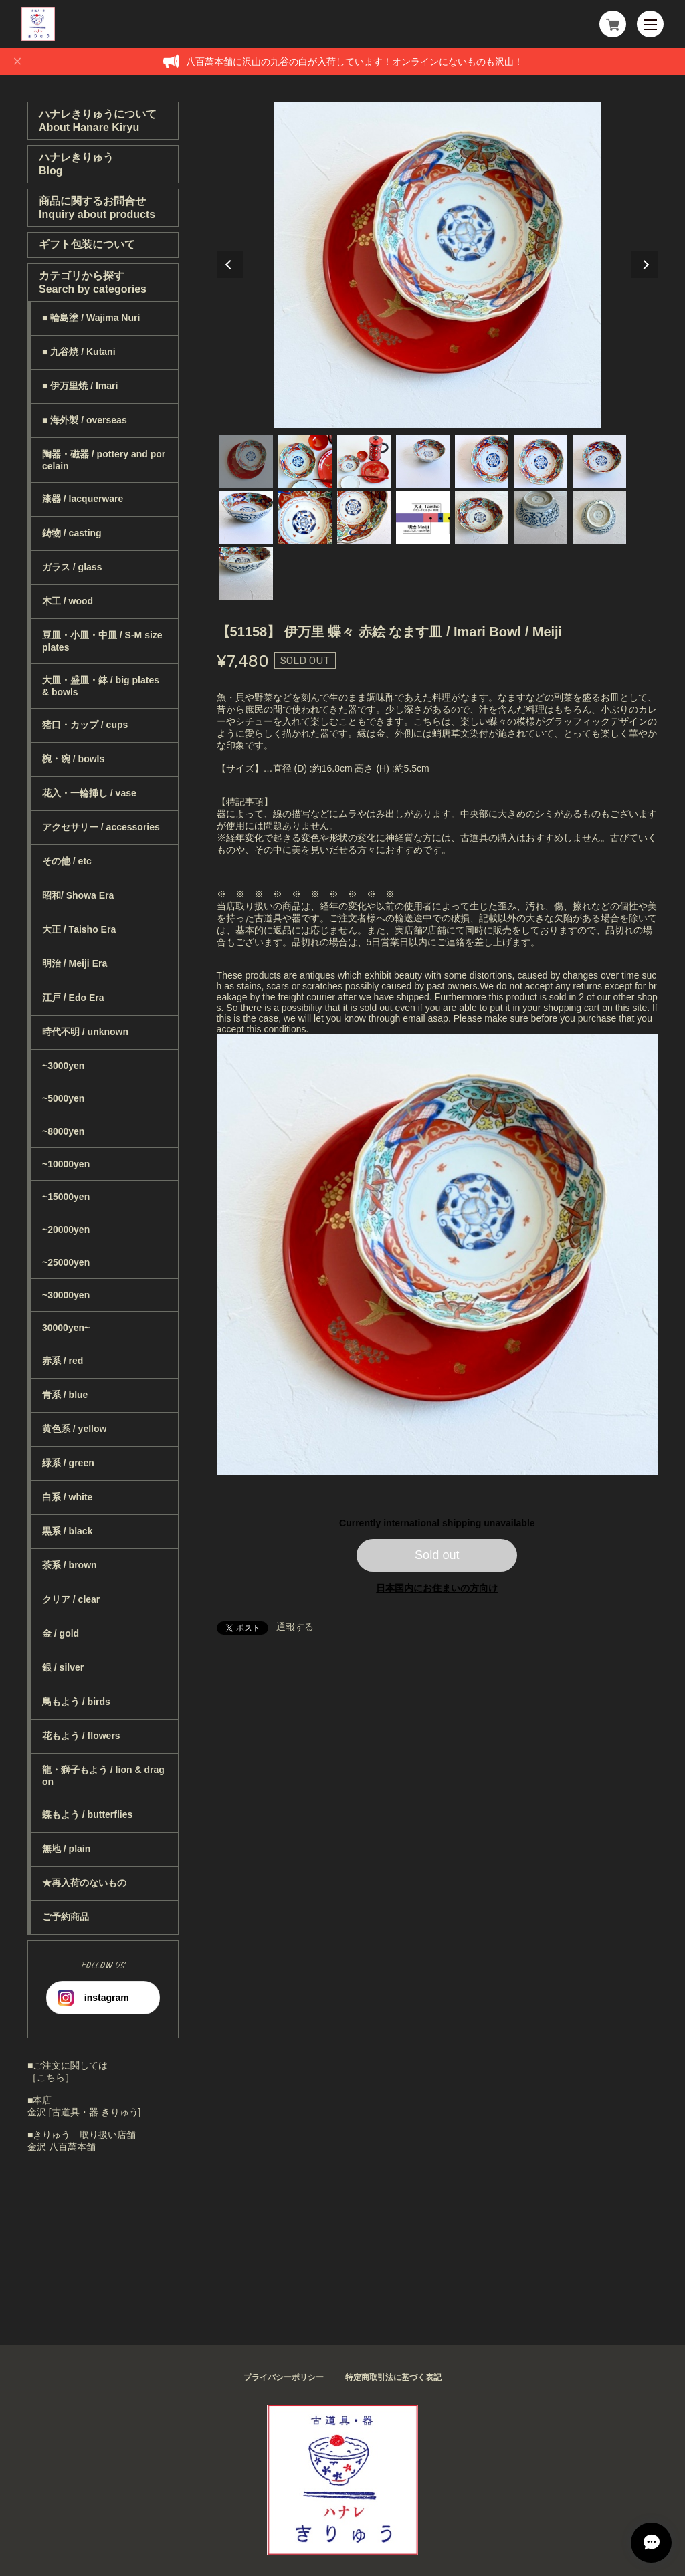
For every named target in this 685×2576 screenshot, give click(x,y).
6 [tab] (540, 461)
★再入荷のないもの (84, 1882)
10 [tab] (364, 517)
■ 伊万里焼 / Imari (80, 385)
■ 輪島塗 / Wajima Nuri (91, 317)
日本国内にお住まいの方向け (437, 1588)
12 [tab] (481, 517)
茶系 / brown (69, 1565)
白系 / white (67, 1497)
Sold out (437, 1555)
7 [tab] (599, 461)
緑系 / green (68, 1462)
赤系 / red (62, 1360)
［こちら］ (50, 2077)
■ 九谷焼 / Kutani (79, 351)
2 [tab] (305, 461)
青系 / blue (65, 1394)
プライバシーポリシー (283, 2377)
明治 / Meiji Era (74, 963)
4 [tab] (423, 461)
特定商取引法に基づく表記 (393, 2377)
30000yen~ (66, 1327)
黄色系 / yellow (74, 1428)
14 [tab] (599, 517)
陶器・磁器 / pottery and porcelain (103, 460)
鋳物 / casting (72, 533)
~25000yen (66, 1262)
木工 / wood (67, 601)
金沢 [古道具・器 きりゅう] (84, 2112)
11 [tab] (423, 517)
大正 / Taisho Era (79, 929)
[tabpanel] (437, 265)
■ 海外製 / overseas (84, 420)
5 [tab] (481, 461)
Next (644, 264)
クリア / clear (71, 1599)
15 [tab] (246, 573)
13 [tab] (540, 517)
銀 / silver (63, 1667)
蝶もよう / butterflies (87, 1814)
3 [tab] (364, 461)
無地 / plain (66, 1848)
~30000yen (66, 1295)
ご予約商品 (65, 1916)
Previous (230, 264)
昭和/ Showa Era (78, 895)
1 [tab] (246, 461)
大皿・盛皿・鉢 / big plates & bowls (100, 686)
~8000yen (63, 1131)
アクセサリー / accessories (101, 827)
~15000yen (66, 1196)
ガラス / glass (72, 567)
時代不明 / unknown (85, 1031)
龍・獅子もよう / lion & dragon (103, 1775)
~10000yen (66, 1164)
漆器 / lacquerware (82, 498)
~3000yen (63, 1065)
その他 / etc (67, 861)
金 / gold (60, 1633)
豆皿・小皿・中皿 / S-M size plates (102, 641)
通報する (295, 1626)
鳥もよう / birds (76, 1701)
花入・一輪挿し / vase (89, 793)
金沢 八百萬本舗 (61, 2146)
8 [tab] (246, 517)
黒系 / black (67, 1531)
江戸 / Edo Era (73, 997)
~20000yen (66, 1229)
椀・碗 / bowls (73, 758)
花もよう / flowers (81, 1735)
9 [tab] (305, 517)
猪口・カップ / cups (85, 724)
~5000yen (63, 1098)
